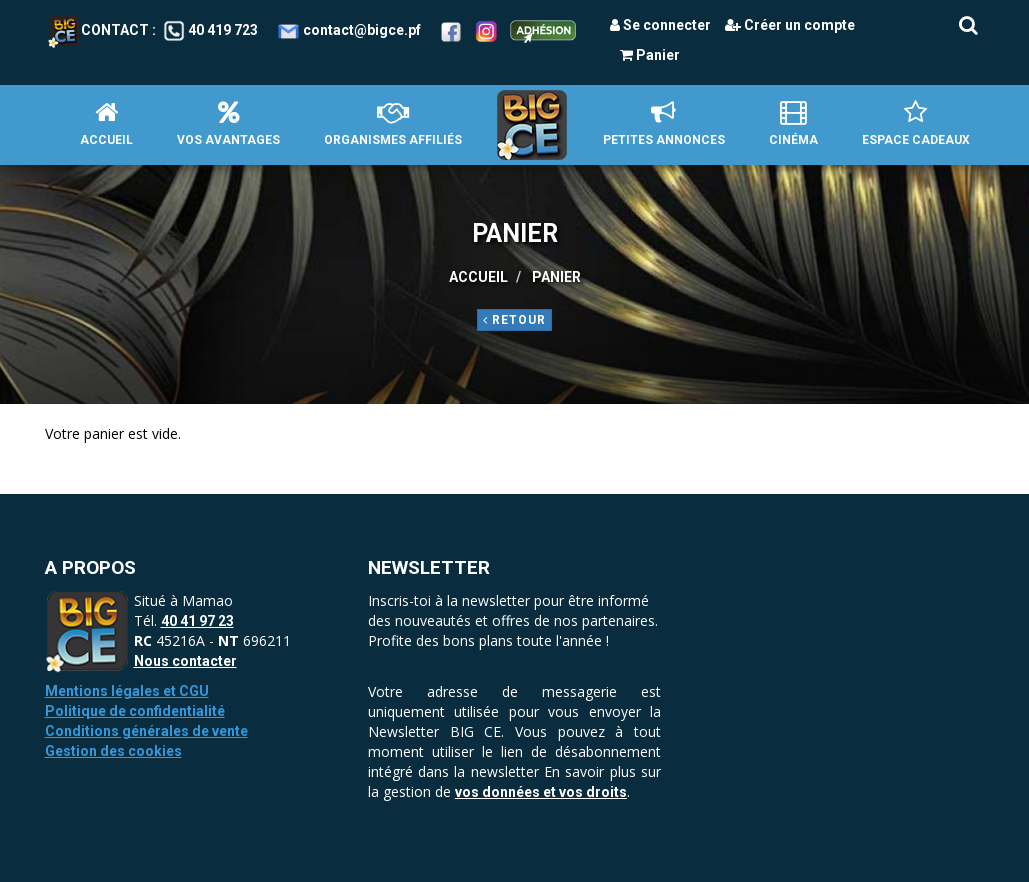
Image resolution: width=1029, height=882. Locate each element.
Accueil (106, 123)
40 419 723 (223, 30)
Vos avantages (228, 123)
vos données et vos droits (541, 792)
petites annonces (664, 123)
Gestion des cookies (113, 751)
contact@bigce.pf (362, 30)
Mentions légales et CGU (127, 691)
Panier (650, 55)
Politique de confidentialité (135, 711)
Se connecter (660, 25)
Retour (514, 320)
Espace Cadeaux (916, 123)
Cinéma (793, 123)
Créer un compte (790, 25)
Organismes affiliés (393, 123)
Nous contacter (185, 661)
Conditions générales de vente (146, 731)
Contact (98, 30)
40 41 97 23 (197, 621)
